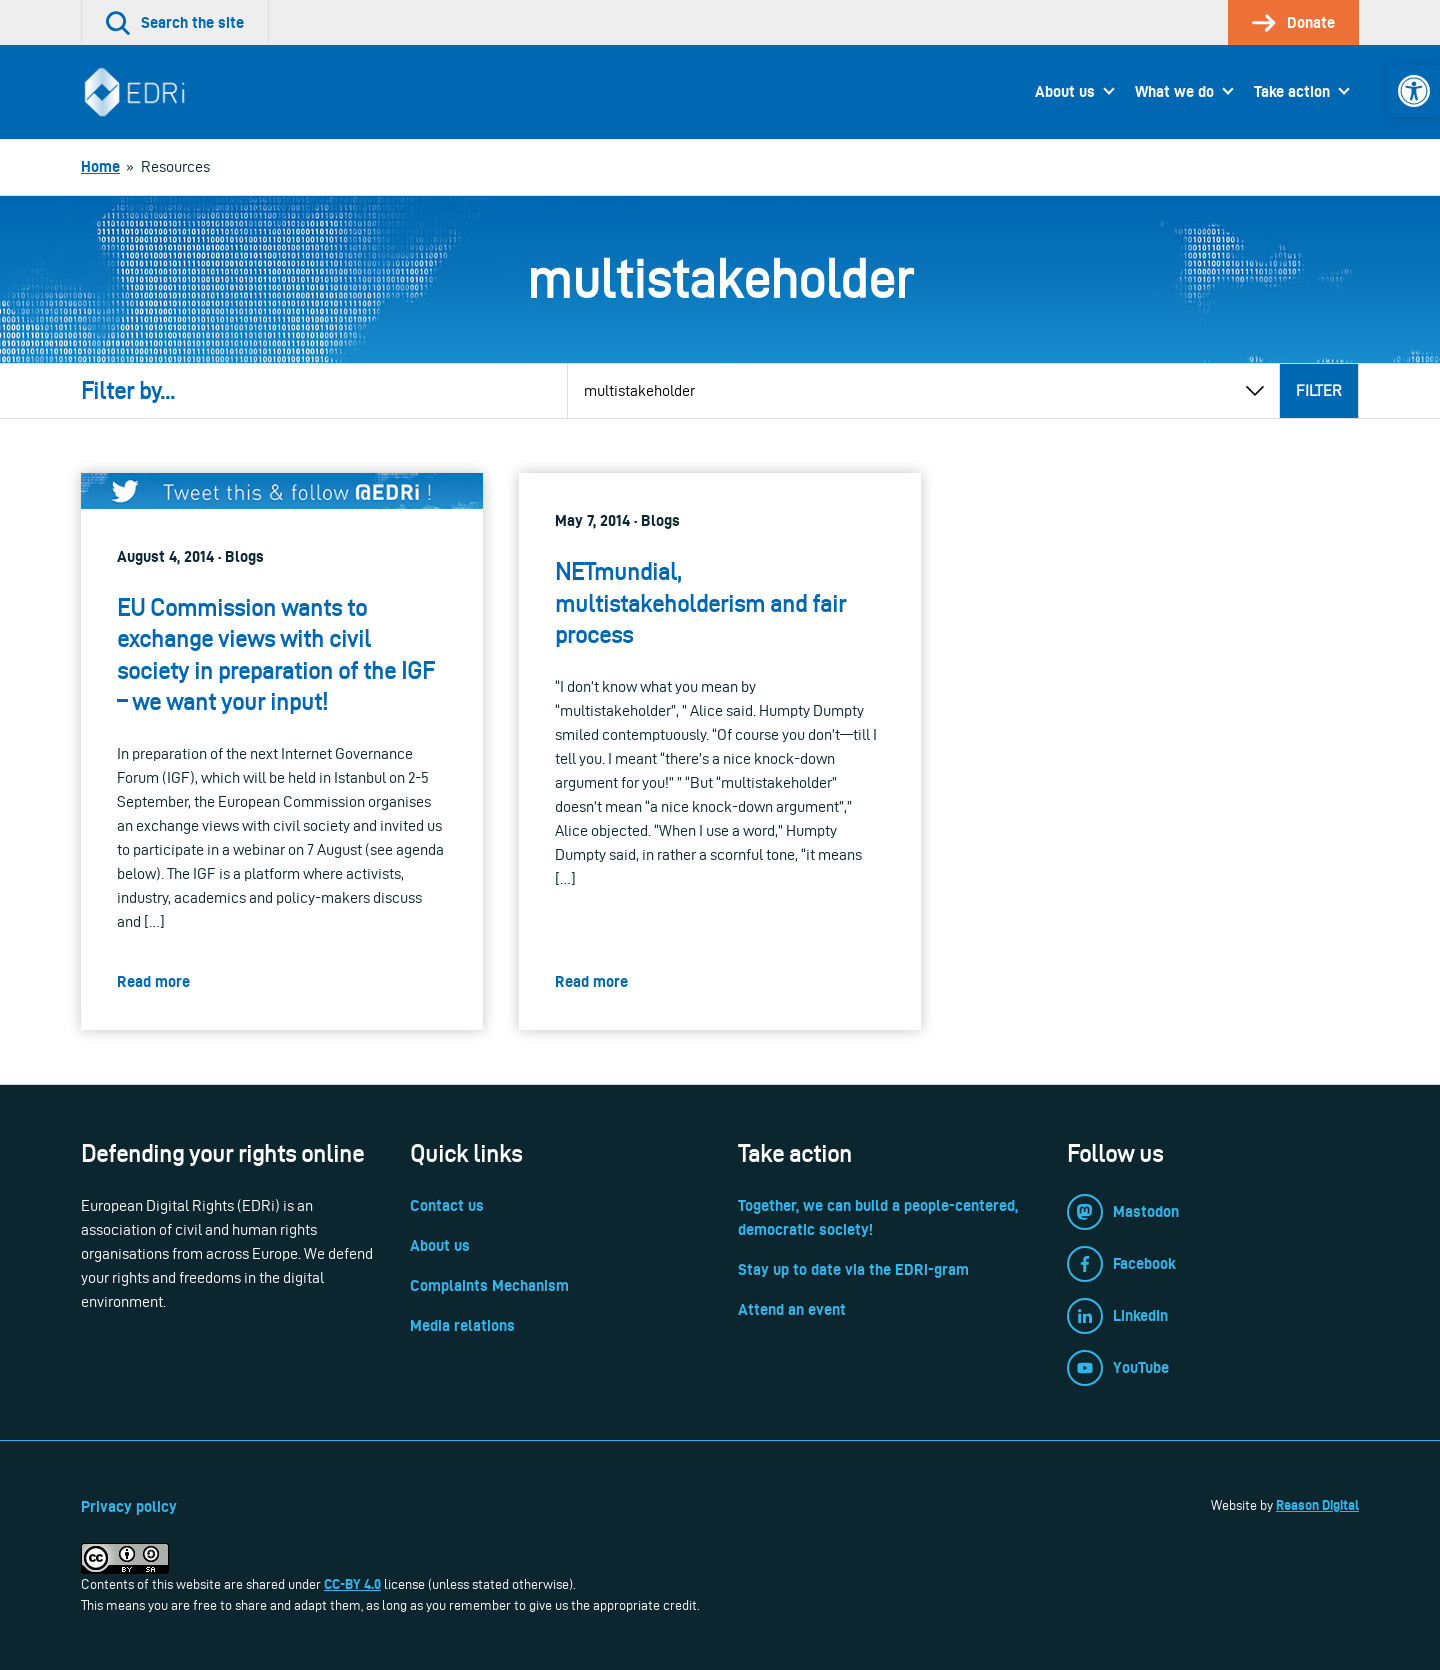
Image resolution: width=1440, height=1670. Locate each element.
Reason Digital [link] (1317, 1505)
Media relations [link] (462, 1325)
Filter (1319, 390)
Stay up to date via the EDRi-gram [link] (853, 1269)
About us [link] (1065, 91)
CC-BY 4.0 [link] (352, 1584)
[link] (1414, 91)
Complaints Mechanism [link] (489, 1285)
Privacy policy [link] (129, 1506)
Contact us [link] (447, 1205)
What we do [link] (1174, 91)
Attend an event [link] (792, 1309)
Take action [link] (1292, 91)
